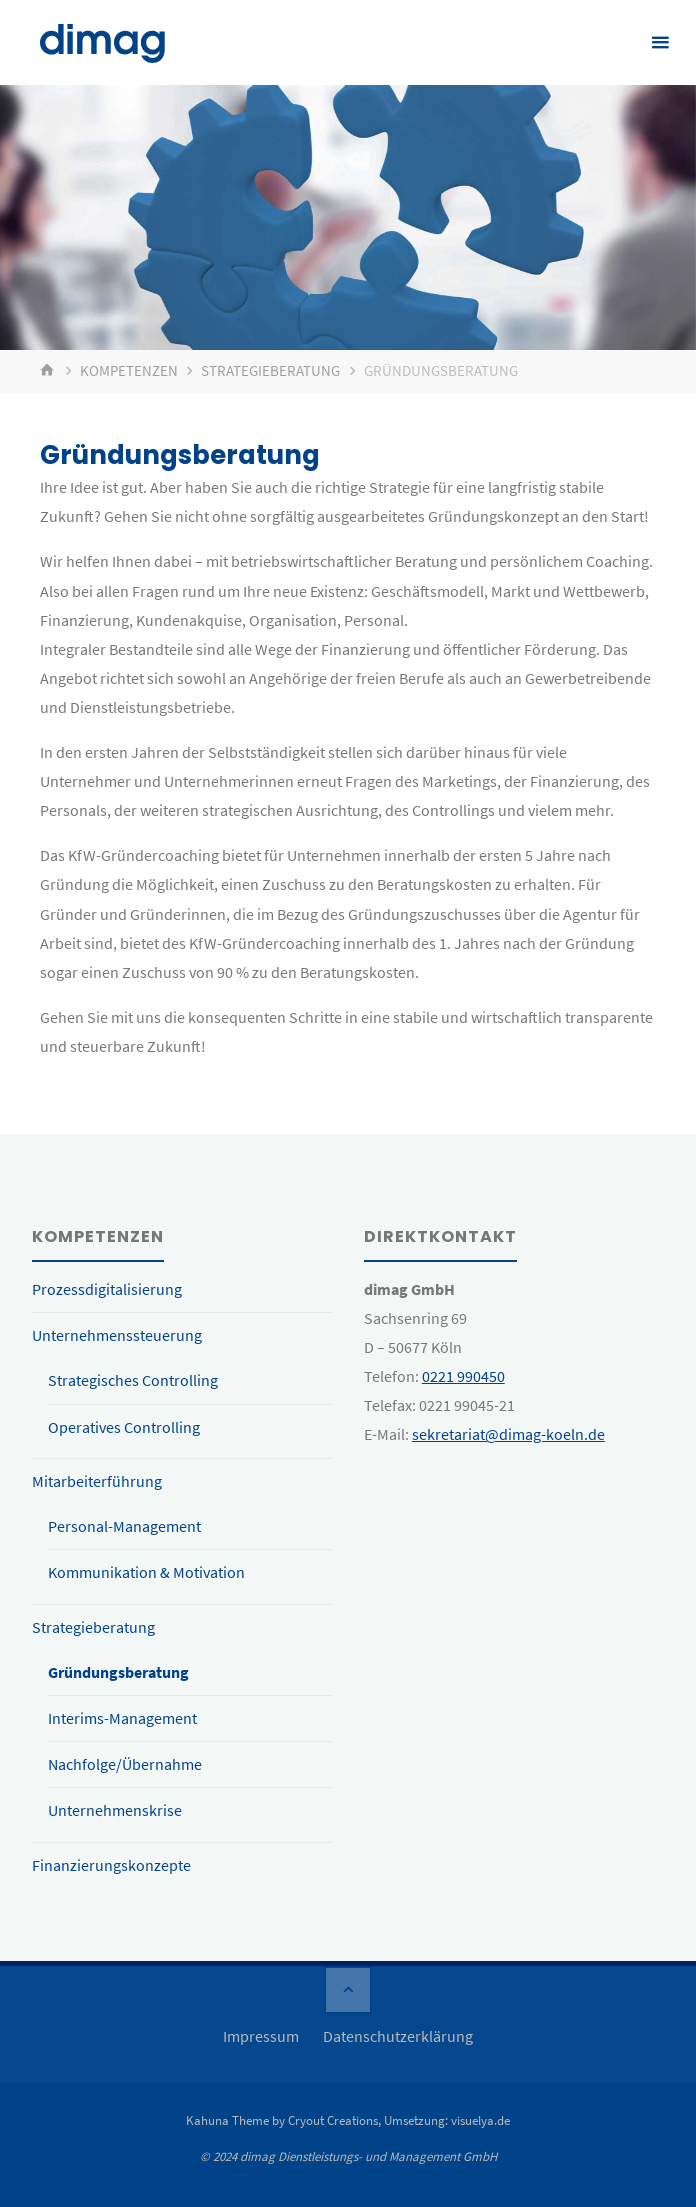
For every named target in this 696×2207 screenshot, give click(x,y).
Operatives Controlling (124, 1427)
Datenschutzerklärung (398, 2036)
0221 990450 (463, 1376)
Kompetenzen (129, 371)
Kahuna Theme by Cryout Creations (282, 2120)
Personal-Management (124, 1526)
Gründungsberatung (118, 1672)
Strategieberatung (270, 371)
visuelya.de (480, 2120)
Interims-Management (122, 1718)
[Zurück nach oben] (348, 1990)
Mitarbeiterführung (97, 1481)
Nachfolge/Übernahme (125, 1764)
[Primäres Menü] (660, 42)
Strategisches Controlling (133, 1380)
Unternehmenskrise (115, 1810)
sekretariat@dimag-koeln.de (508, 1434)
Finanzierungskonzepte (111, 1865)
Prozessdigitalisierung (107, 1289)
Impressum (261, 2036)
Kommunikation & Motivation (146, 1572)
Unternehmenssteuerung (117, 1335)
